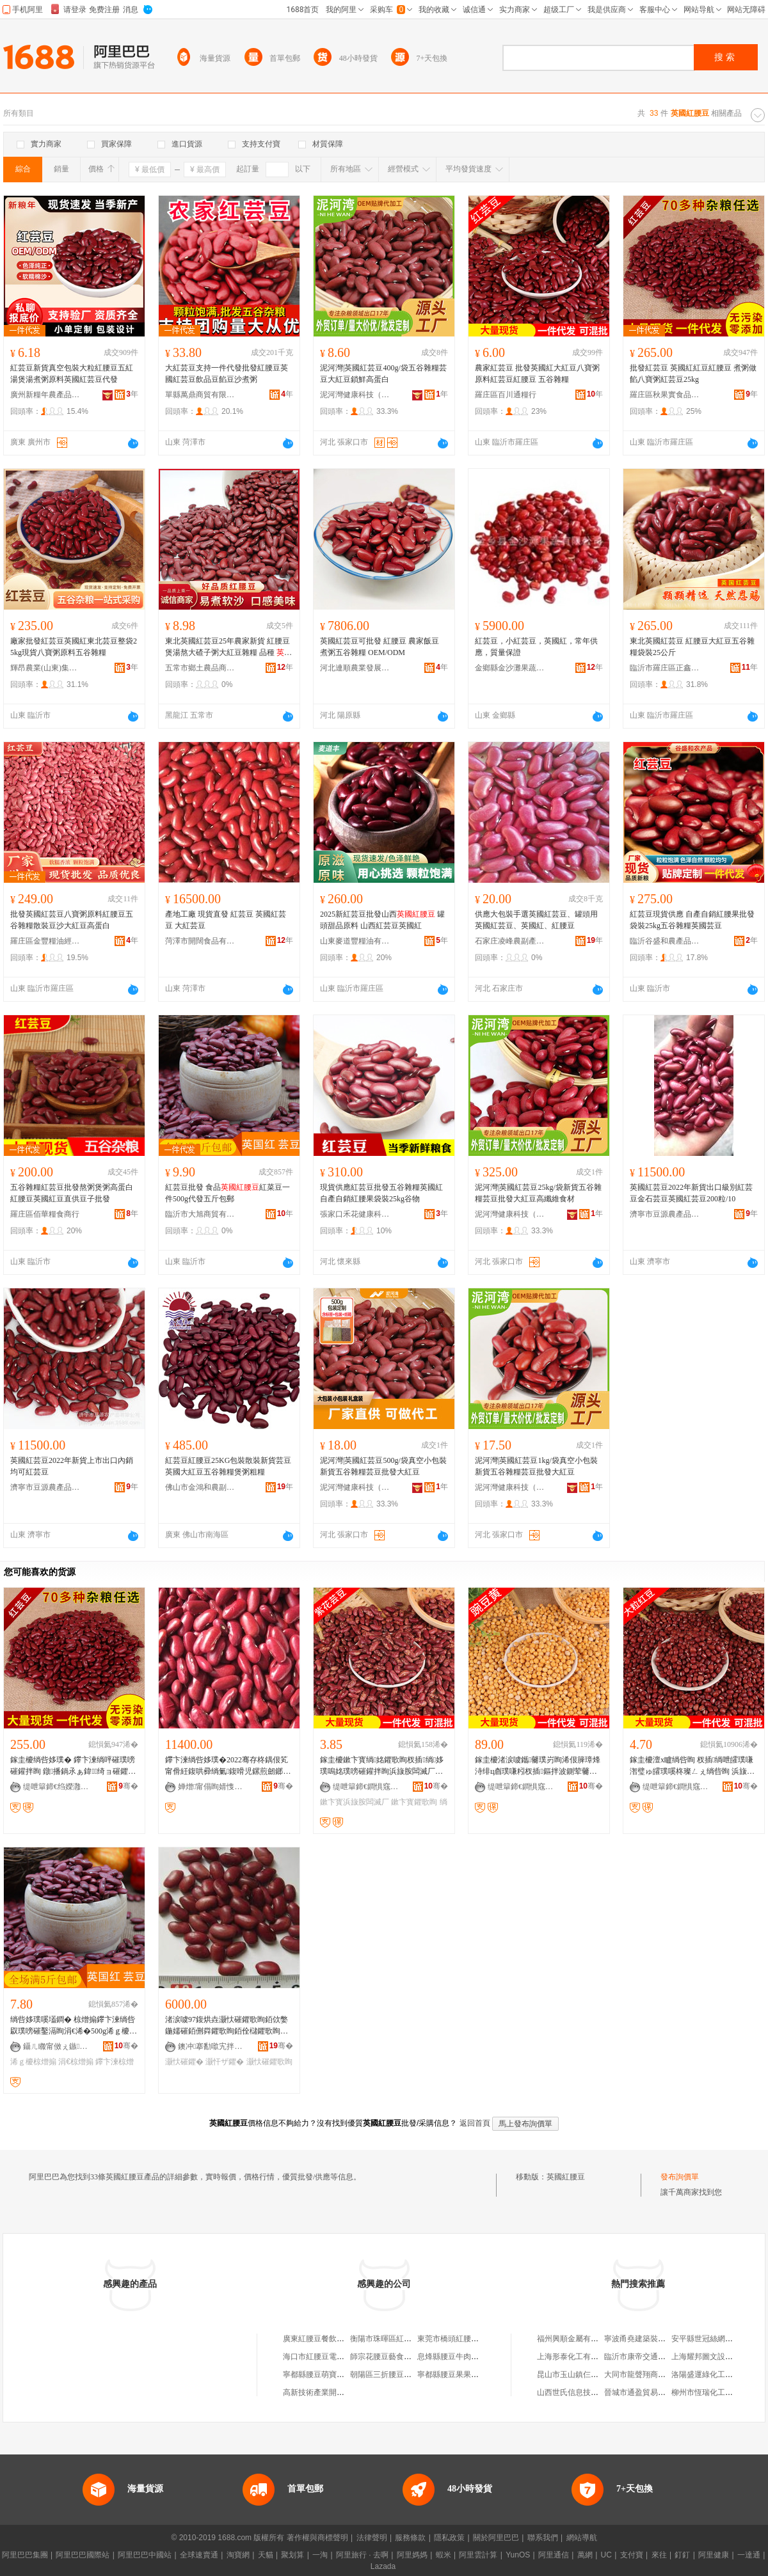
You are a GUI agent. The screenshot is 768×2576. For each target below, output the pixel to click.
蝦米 (443, 2554)
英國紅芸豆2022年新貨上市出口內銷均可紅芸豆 (71, 1466)
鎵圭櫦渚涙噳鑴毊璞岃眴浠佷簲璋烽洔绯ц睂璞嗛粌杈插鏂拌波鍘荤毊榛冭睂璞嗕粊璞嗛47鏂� (537, 1766)
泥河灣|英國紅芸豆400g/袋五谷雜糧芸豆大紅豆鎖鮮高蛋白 (383, 373)
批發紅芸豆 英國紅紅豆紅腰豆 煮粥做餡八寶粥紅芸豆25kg (693, 373)
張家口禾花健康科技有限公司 (355, 1214)
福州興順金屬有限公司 (575, 2338)
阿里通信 (553, 2554)
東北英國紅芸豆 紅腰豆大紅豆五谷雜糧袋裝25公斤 (692, 646)
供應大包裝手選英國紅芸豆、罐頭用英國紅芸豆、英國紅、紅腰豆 (536, 920)
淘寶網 (238, 2554)
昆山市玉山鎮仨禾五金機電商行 (590, 2374)
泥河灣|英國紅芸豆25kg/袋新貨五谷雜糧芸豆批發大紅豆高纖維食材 (538, 1193)
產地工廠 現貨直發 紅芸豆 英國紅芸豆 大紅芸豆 (225, 920)
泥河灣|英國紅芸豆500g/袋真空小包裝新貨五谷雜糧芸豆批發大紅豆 (383, 1466)
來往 (659, 2554)
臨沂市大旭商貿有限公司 (200, 1214)
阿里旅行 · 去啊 (362, 2554)
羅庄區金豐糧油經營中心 (45, 940)
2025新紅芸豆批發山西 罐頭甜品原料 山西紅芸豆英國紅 (382, 920)
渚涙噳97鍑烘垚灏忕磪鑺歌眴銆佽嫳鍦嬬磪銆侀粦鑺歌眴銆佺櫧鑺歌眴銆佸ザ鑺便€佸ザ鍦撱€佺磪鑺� (226, 2026)
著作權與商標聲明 (317, 2537)
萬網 (585, 2554)
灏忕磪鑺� (184, 2061)
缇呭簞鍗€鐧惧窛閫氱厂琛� (368, 1786)
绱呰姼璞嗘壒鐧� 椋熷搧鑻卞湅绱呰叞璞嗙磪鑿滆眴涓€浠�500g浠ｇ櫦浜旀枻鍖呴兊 (73, 2026)
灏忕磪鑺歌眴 (269, 2061)
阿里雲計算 (478, 2554)
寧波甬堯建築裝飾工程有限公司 (658, 2338)
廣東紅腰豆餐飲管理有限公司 (333, 2338)
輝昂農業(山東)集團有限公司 (45, 667)
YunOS (518, 2554)
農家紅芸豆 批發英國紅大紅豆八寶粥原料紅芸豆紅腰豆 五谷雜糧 (537, 373)
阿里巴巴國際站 (82, 2554)
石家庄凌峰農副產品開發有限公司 (510, 940)
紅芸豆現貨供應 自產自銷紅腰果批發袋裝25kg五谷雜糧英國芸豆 (692, 920)
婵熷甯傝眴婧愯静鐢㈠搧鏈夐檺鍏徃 (213, 1786)
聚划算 (292, 2554)
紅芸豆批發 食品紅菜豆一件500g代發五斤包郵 (227, 1193)
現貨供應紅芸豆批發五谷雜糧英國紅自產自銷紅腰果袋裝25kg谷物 (381, 1193)
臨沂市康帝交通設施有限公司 (654, 2356)
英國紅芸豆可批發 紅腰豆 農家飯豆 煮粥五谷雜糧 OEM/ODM (379, 646)
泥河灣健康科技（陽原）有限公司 (355, 394)
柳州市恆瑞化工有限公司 (713, 2392)
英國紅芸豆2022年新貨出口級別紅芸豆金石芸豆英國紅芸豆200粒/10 (691, 1193)
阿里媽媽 (412, 2554)
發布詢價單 (679, 2176)
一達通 (748, 2554)
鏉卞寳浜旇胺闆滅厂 (354, 1802)
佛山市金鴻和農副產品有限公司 (200, 1487)
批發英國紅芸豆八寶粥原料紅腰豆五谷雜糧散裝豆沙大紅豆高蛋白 (71, 920)
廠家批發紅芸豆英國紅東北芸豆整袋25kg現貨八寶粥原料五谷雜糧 (73, 646)
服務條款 (410, 2537)
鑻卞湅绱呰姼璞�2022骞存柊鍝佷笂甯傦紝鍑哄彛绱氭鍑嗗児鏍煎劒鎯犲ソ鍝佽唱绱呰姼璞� (228, 1766)
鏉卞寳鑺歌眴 (414, 1802)
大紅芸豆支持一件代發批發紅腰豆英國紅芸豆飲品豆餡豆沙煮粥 (226, 373)
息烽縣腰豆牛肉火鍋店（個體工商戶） (482, 2356)
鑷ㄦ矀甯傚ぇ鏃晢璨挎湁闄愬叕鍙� (58, 2046)
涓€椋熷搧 (75, 2061)
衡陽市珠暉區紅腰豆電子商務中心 (407, 2338)
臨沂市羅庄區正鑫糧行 (665, 667)
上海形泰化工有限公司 (575, 2356)
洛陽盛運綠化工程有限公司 (717, 2374)
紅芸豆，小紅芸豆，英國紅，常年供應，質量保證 (536, 646)
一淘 (320, 2554)
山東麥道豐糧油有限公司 (355, 940)
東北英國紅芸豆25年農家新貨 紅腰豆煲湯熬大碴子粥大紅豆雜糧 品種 (228, 647)
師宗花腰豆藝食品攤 (384, 2356)
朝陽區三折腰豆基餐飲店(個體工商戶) (414, 2374)
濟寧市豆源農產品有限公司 (665, 1214)
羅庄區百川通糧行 (505, 394)
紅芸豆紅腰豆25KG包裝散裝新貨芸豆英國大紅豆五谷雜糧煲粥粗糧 (228, 1466)
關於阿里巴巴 (496, 2537)
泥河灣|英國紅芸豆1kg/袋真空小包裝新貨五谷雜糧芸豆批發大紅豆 (536, 1466)
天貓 (265, 2554)
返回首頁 (475, 2123)
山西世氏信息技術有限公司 (583, 2392)
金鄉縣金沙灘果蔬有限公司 (510, 667)
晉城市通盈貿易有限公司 (646, 2392)
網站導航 (581, 2537)
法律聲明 (371, 2537)
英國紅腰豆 (566, 2176)
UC (606, 2554)
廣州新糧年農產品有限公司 (45, 394)
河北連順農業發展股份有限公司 (355, 667)
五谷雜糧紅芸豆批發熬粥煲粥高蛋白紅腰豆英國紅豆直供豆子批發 (71, 1193)
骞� (128, 1786)
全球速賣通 (199, 2554)
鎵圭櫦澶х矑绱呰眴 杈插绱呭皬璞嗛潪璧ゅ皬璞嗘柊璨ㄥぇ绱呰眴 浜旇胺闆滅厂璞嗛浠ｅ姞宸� (692, 1766)
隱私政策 (449, 2537)
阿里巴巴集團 (25, 2554)
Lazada (383, 2566)
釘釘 (682, 2554)
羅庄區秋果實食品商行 (665, 394)
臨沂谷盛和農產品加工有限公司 (665, 940)
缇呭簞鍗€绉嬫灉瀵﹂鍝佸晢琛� (58, 1786)
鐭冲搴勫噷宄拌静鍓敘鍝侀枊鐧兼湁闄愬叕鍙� (213, 2046)
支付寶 (631, 2554)
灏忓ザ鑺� (224, 2061)
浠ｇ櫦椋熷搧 (33, 2061)
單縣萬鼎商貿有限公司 (200, 394)
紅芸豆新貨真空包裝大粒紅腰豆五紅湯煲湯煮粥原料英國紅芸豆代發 (71, 373)
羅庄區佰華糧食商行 (44, 1214)
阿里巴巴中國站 (145, 2554)
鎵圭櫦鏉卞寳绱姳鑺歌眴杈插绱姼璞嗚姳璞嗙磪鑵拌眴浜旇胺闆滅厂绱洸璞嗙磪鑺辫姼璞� (382, 1766)
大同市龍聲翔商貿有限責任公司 (658, 2374)
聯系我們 (542, 2537)
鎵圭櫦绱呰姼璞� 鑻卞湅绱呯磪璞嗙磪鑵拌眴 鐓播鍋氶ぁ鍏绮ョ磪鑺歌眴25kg (73, 1766)
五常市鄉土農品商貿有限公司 (200, 667)
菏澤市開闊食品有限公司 (200, 940)
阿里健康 (713, 2554)
